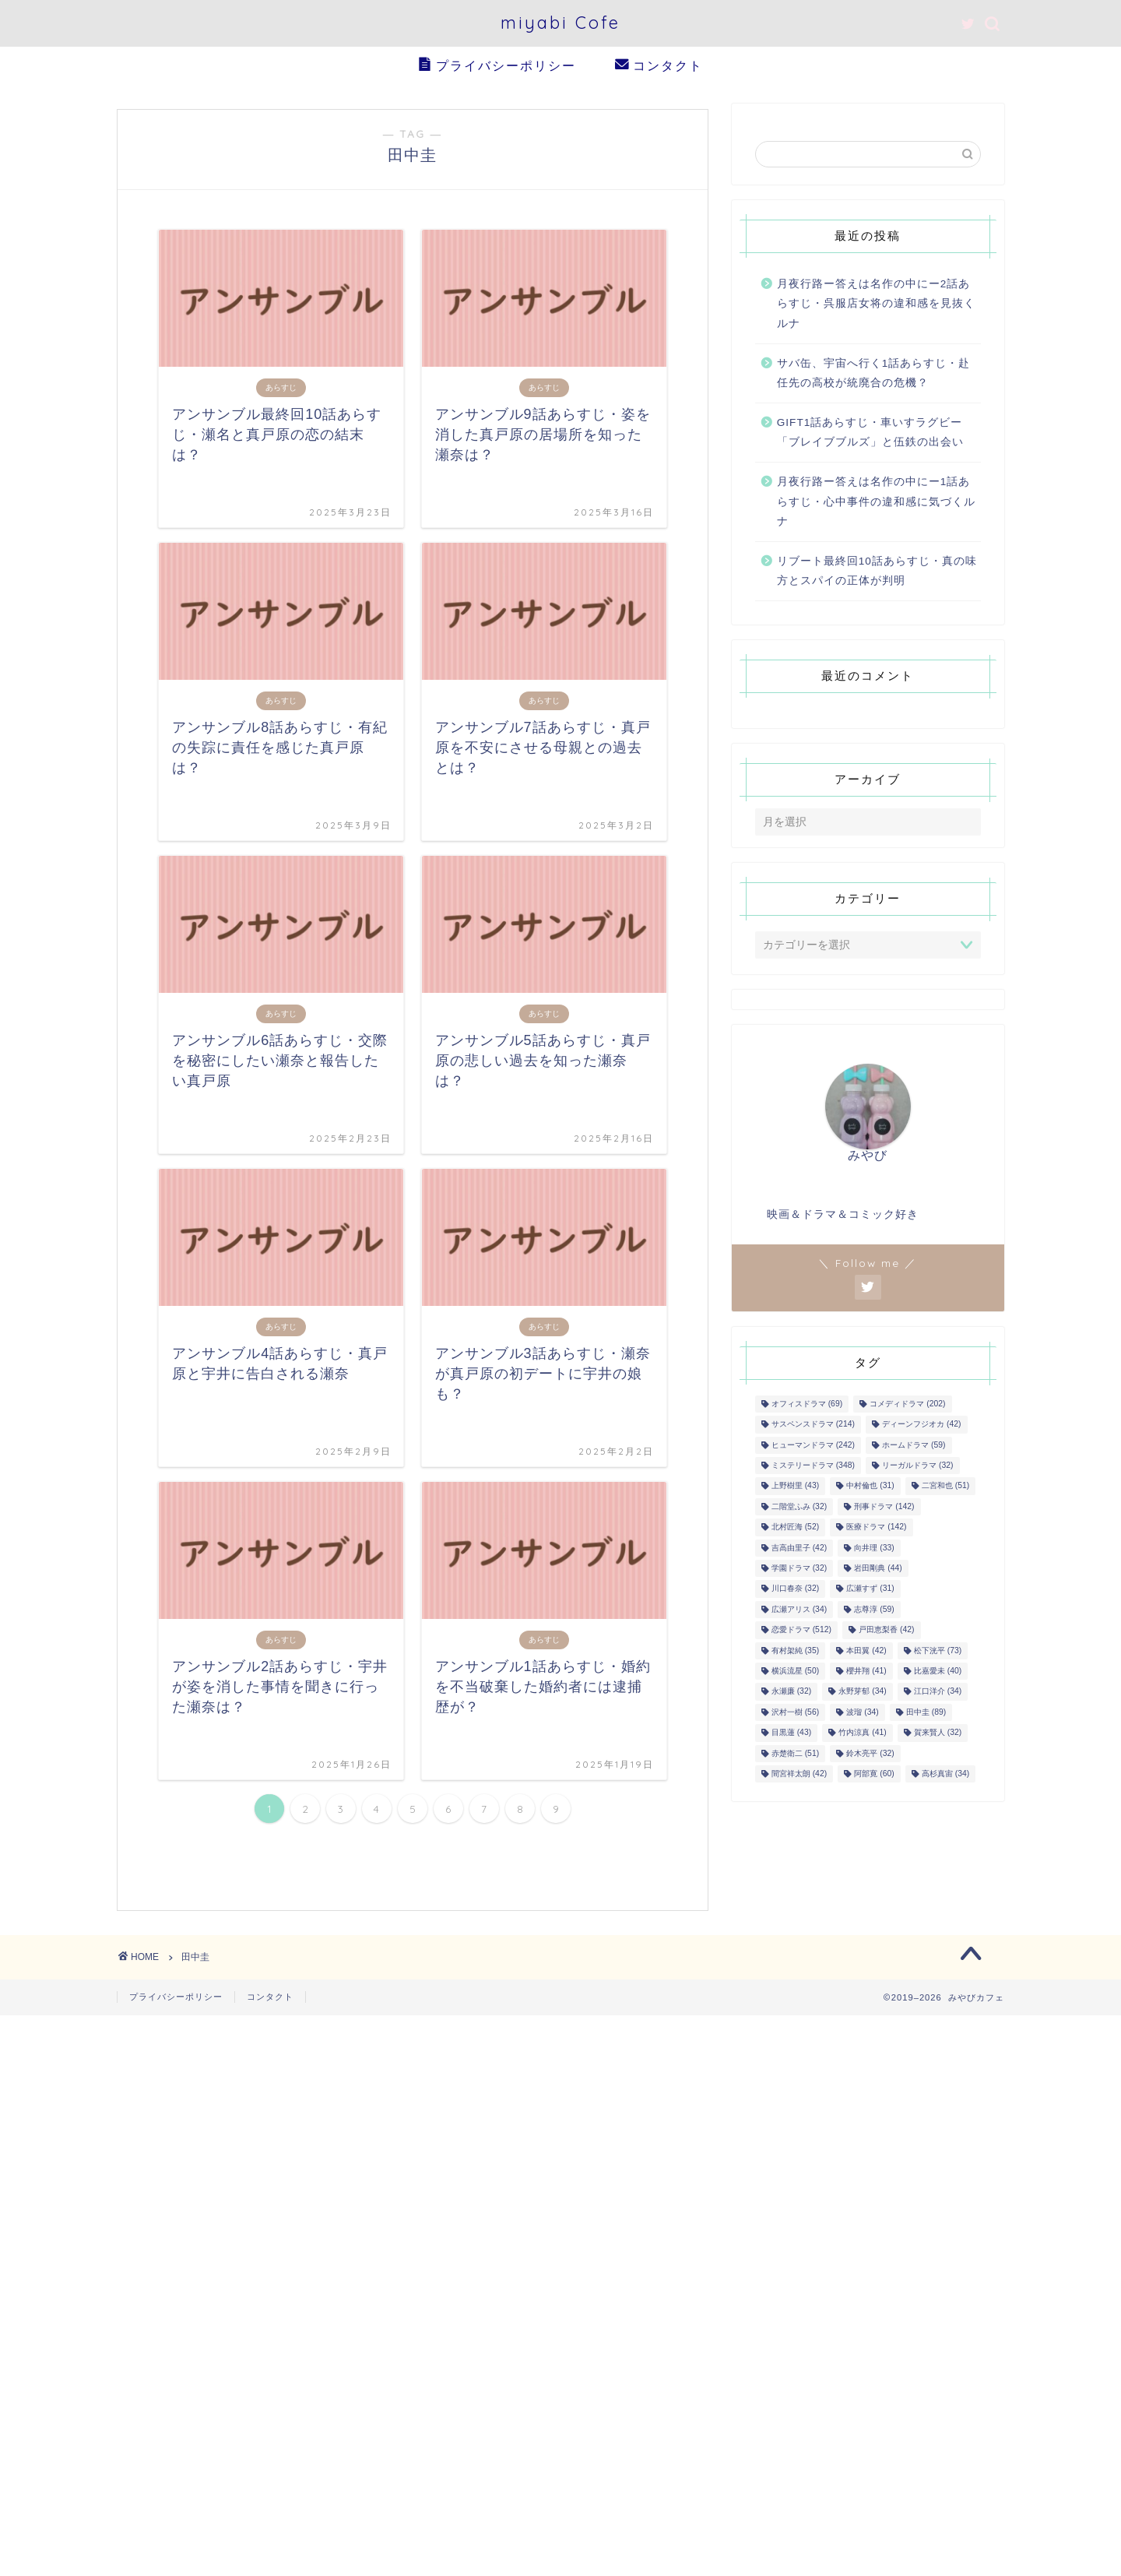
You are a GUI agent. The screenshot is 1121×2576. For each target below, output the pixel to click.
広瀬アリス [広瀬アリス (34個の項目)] (799, 1611)
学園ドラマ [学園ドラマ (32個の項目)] (799, 1571)
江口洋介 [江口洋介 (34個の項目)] (937, 1694)
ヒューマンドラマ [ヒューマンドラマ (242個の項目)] (813, 1447)
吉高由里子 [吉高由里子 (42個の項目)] (799, 1550)
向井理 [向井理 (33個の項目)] (874, 1550)
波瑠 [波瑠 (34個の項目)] (862, 1714)
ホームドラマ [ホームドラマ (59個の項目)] (913, 1447)
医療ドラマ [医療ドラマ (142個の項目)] (876, 1530)
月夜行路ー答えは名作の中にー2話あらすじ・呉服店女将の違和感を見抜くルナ (876, 306)
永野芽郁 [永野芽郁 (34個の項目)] (862, 1694)
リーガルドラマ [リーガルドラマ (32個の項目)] (917, 1468)
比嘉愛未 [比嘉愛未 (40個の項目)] (937, 1674)
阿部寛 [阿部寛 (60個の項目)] (874, 1776)
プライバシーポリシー (497, 66)
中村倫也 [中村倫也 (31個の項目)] (870, 1488)
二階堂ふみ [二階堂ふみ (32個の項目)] (799, 1508)
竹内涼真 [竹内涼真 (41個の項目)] (862, 1735)
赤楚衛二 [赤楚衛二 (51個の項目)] (795, 1755)
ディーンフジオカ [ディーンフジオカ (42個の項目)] (921, 1427)
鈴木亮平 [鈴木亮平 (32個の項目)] (870, 1755)
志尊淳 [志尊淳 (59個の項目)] (874, 1611)
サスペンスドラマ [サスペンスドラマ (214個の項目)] (813, 1427)
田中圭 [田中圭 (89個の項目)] (926, 1714)
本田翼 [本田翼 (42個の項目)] (866, 1653)
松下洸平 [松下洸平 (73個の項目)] (937, 1653)
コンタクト (659, 66)
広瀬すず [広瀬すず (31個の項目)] (870, 1591)
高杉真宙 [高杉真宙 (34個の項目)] (945, 1776)
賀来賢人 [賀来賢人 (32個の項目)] (937, 1735)
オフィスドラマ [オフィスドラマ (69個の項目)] (806, 1406)
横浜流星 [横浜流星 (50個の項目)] (795, 1674)
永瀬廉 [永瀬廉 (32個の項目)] (791, 1694)
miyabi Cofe (560, 22)
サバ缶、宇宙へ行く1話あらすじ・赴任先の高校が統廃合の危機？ (874, 376)
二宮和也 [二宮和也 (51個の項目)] (945, 1488)
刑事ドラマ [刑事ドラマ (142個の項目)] (884, 1508)
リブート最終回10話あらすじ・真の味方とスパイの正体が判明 (877, 573)
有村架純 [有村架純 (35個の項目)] (795, 1653)
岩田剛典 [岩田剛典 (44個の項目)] (877, 1571)
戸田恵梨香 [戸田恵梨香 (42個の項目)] (886, 1632)
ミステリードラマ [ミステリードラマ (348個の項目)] (813, 1468)
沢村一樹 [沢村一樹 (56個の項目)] (795, 1714)
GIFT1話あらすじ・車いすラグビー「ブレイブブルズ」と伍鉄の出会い (870, 435)
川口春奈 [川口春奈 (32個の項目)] (795, 1591)
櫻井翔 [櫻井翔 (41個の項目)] (866, 1674)
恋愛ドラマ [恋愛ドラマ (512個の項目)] (801, 1632)
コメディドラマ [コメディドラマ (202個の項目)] (907, 1406)
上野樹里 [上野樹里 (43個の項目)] (795, 1488)
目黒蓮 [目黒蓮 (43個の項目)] (791, 1735)
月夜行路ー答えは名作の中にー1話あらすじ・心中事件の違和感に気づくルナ (876, 504)
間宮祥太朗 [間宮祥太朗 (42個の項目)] (799, 1776)
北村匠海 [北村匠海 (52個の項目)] (795, 1530)
